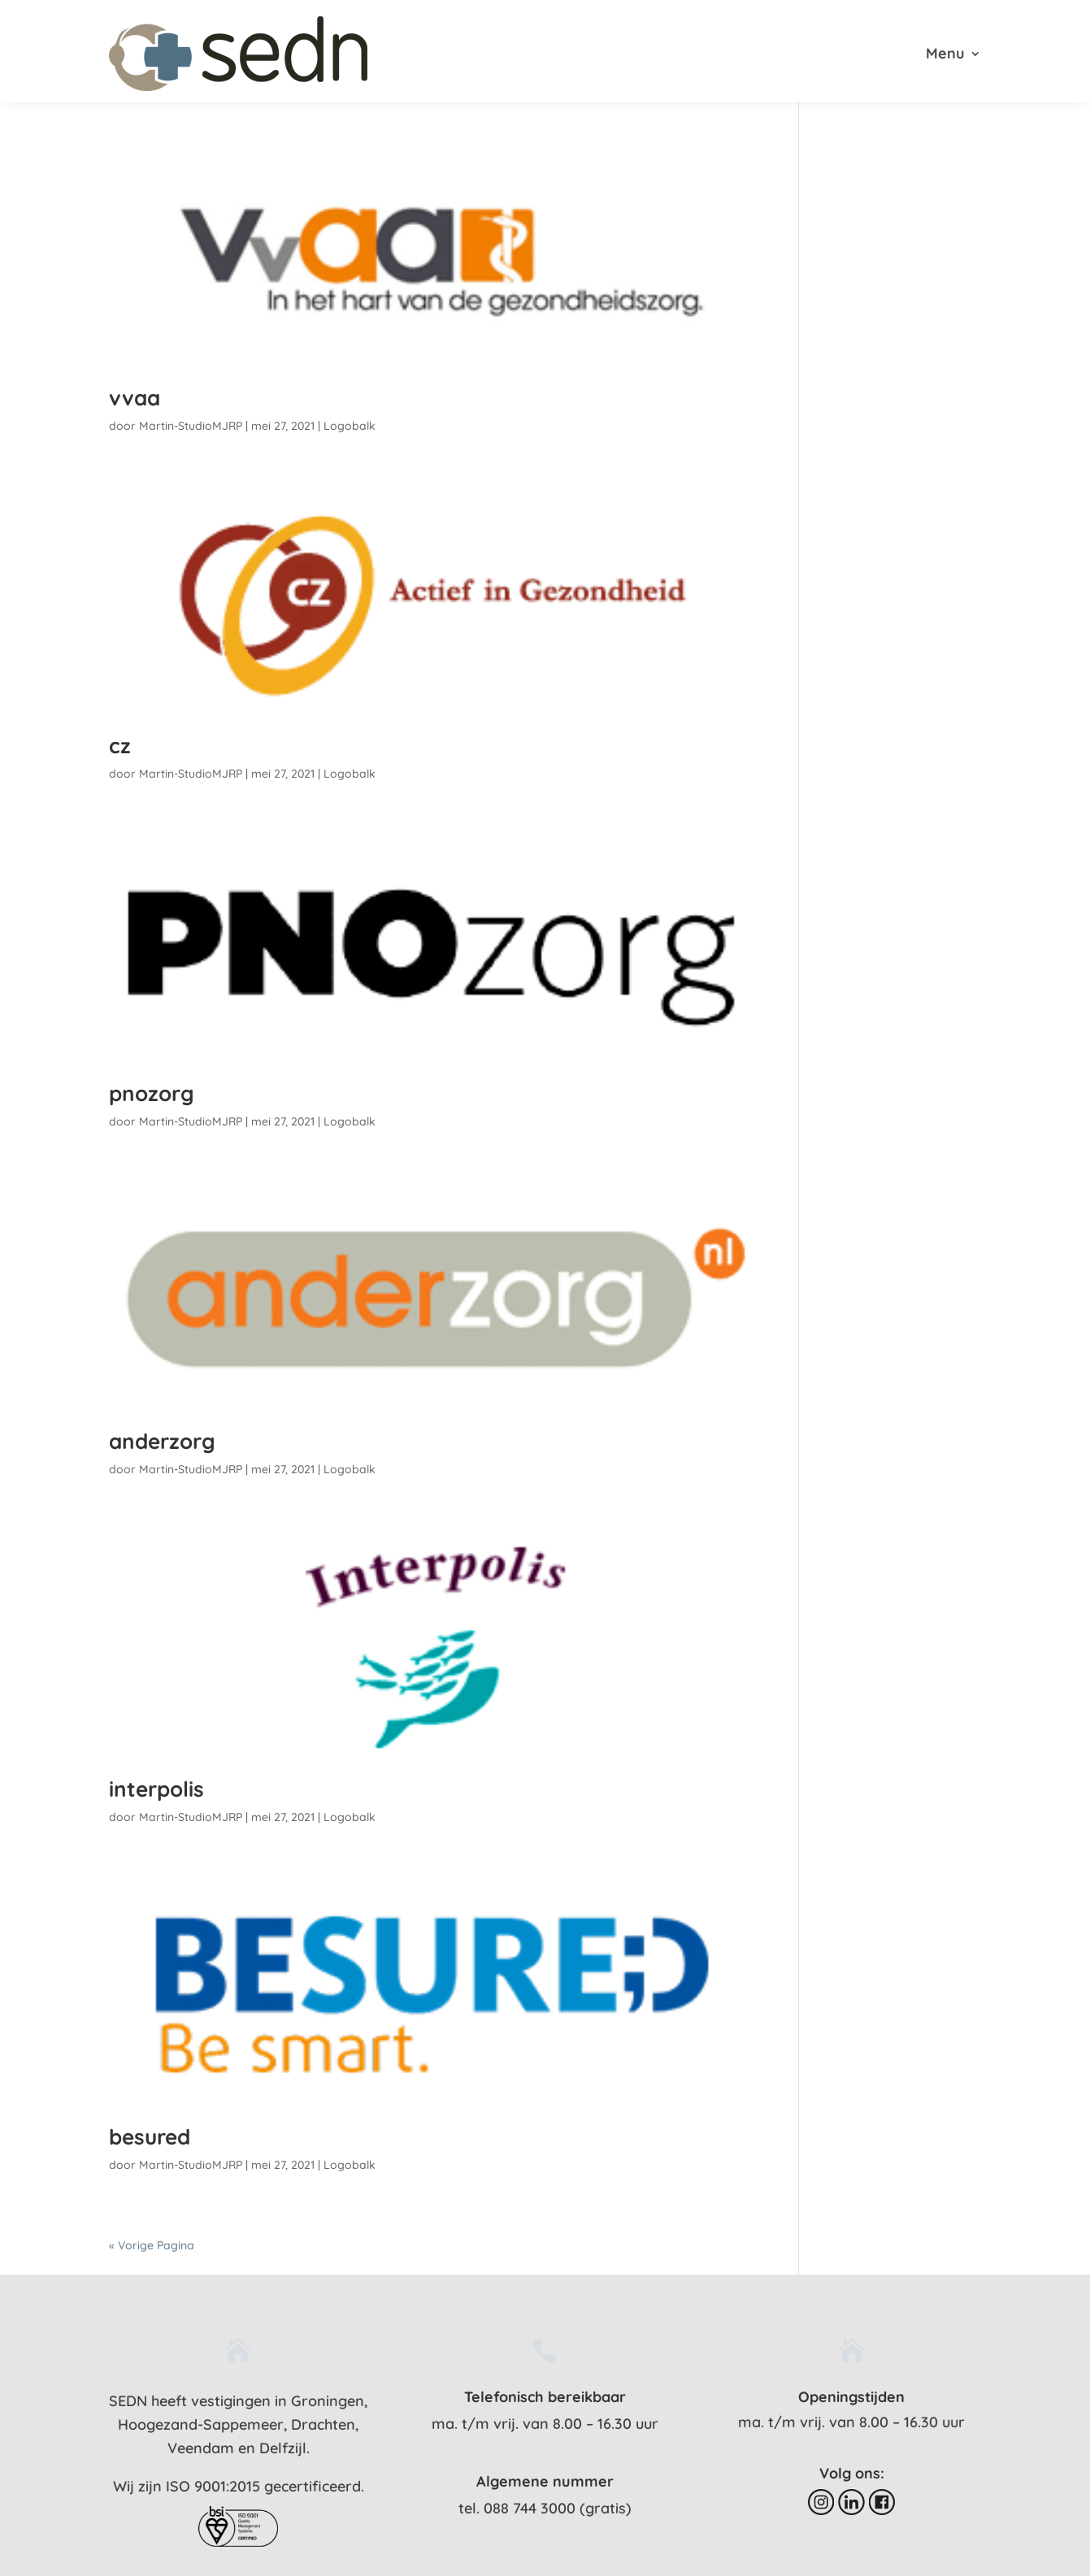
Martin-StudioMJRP (190, 425)
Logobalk (350, 425)
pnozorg (151, 1093)
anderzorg (162, 1441)
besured (149, 2136)
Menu (945, 55)
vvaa (134, 397)
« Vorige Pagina (151, 2245)
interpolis (156, 1789)
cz (120, 745)
